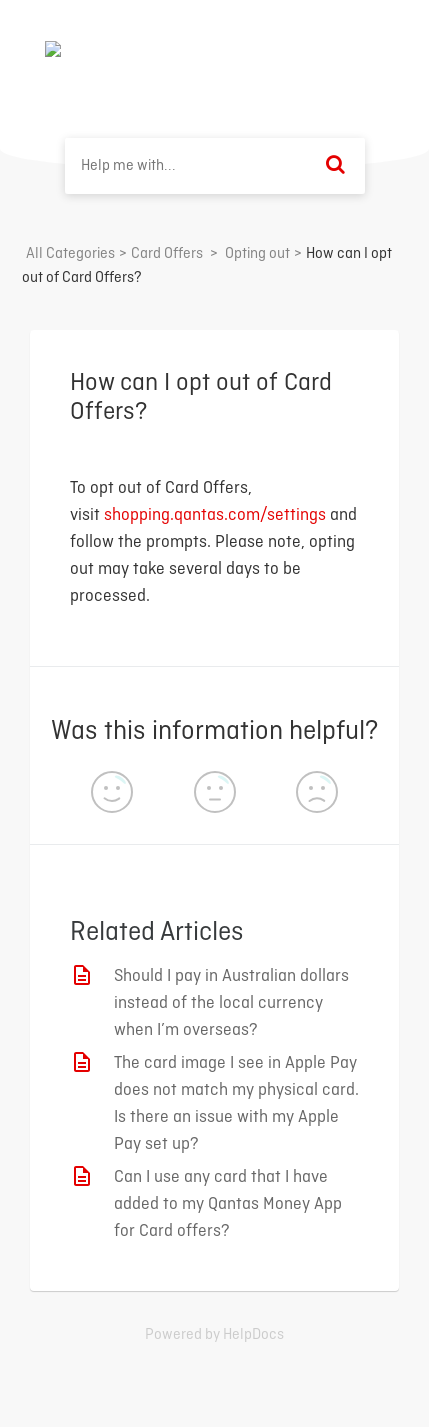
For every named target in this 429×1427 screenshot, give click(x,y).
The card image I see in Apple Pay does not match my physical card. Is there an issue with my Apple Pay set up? (236, 1104)
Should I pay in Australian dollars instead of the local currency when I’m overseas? (231, 1003)
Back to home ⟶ (310, 49)
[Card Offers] (167, 254)
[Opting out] (257, 254)
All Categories (70, 254)
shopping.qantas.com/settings (215, 515)
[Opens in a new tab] (214, 1335)
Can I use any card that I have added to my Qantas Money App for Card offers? (228, 1204)
